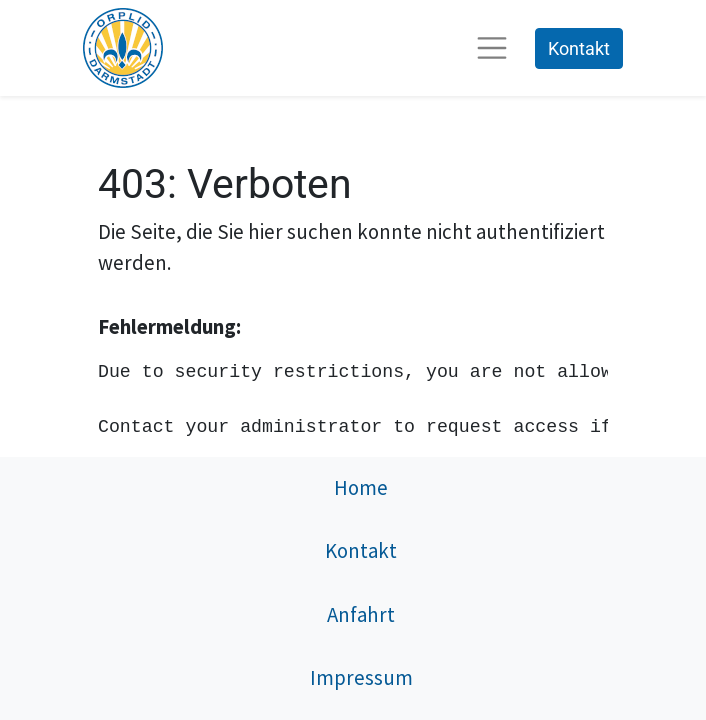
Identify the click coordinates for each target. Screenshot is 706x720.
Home (361, 488)
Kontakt (579, 48)
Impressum (361, 678)
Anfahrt (361, 615)
